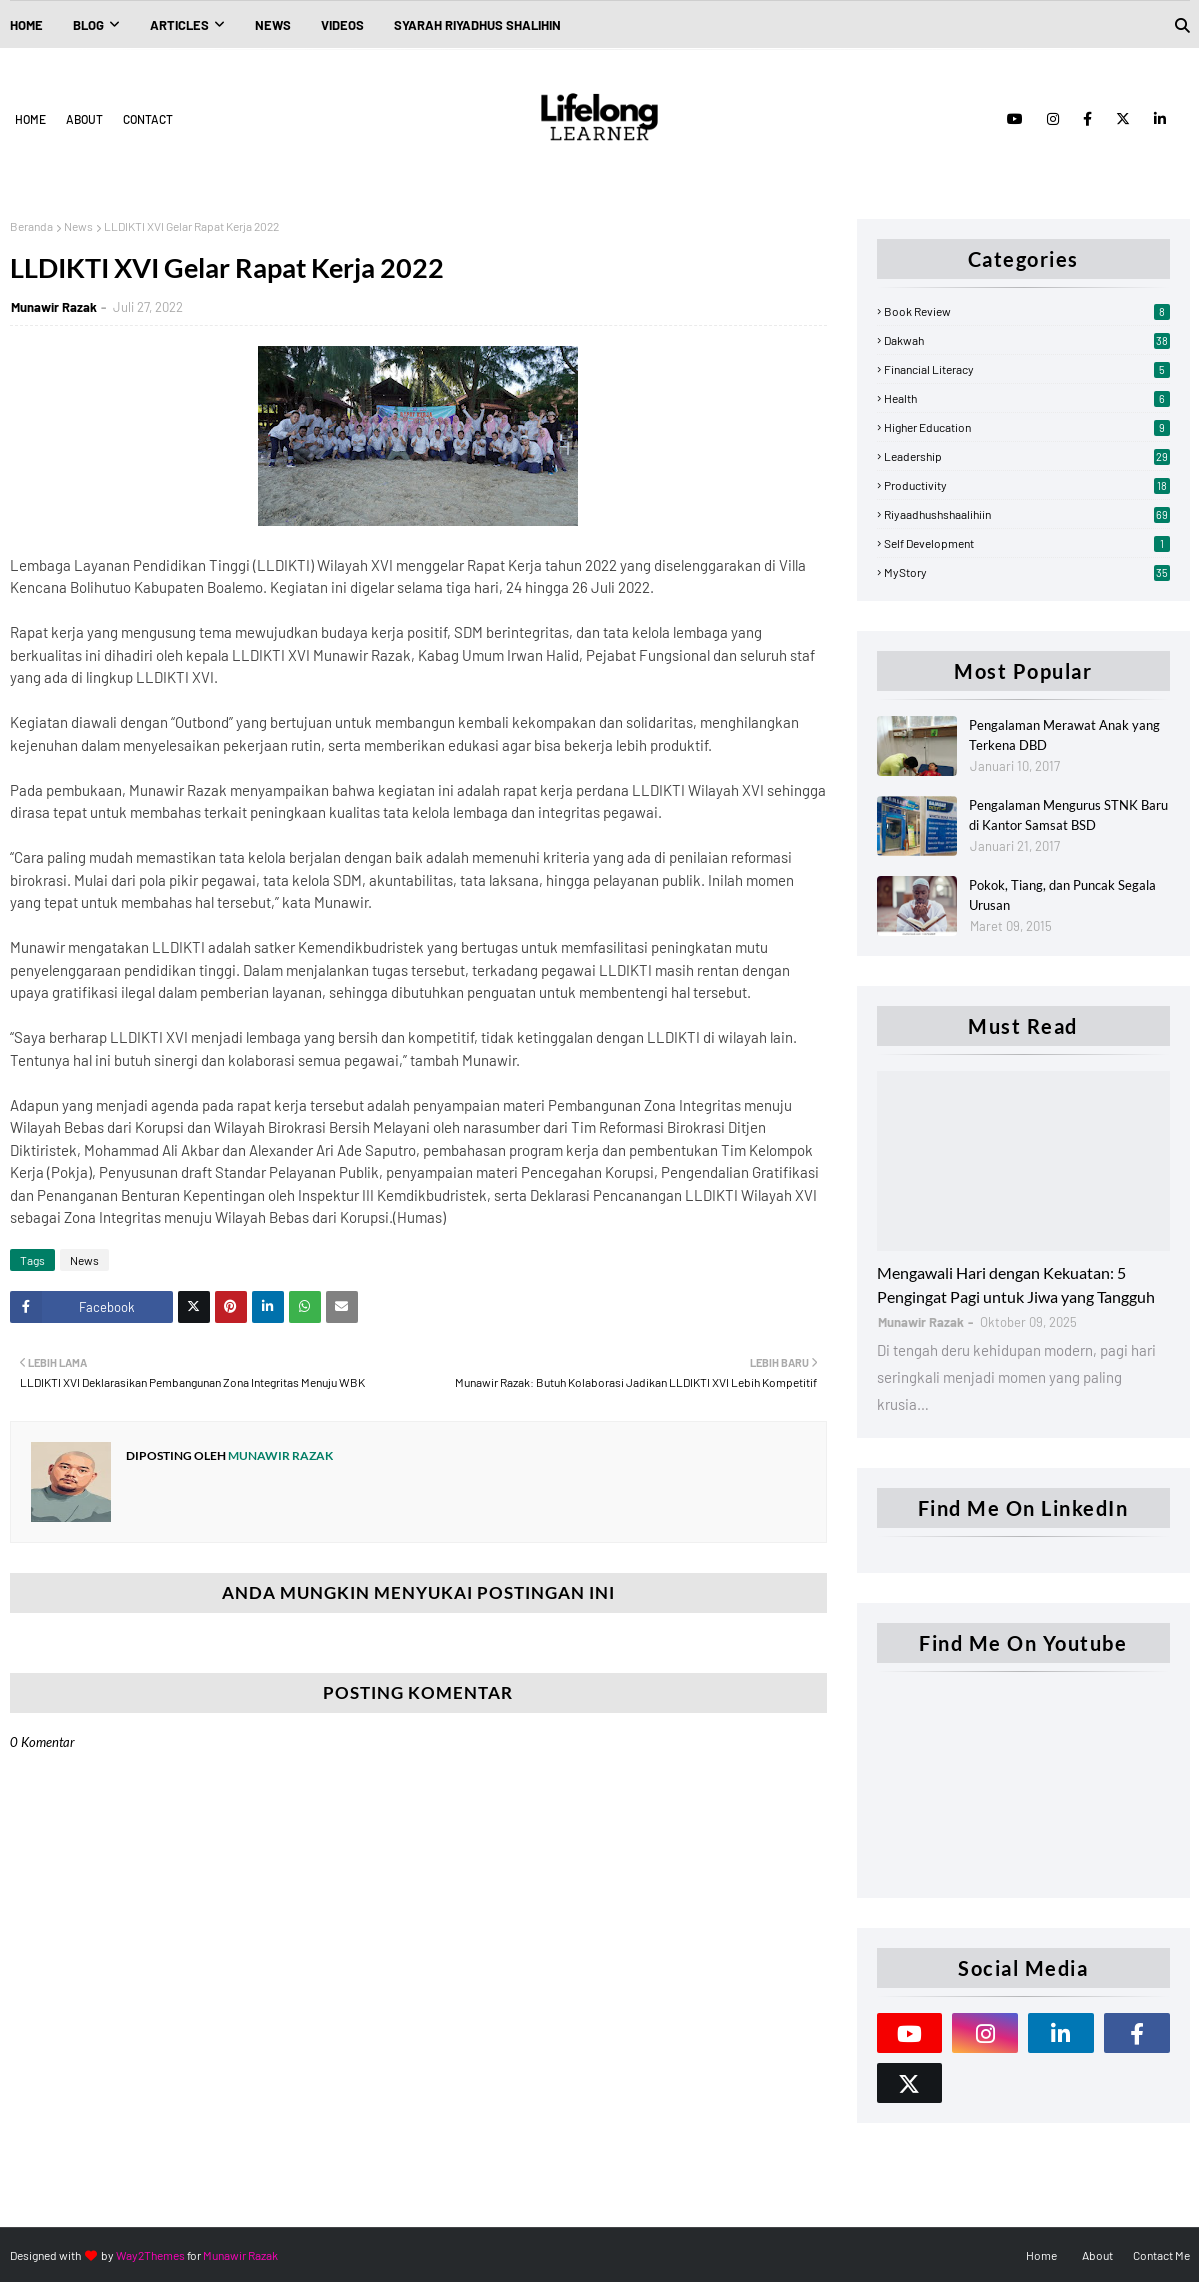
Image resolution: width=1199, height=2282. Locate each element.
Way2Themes (150, 2255)
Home (30, 119)
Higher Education (1027, 427)
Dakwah (1027, 340)
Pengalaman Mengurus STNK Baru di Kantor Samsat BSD (1068, 815)
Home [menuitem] (26, 25)
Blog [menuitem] (88, 25)
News (78, 226)
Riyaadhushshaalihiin (1027, 514)
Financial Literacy (1027, 369)
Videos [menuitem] (342, 25)
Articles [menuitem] (179, 25)
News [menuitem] (273, 25)
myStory (1027, 572)
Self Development (1027, 543)
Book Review (1027, 311)
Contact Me (1161, 2255)
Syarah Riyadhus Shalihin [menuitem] (477, 25)
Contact (148, 119)
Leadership (1027, 456)
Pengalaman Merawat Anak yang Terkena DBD (1064, 735)
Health (1027, 398)
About (84, 119)
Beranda (31, 226)
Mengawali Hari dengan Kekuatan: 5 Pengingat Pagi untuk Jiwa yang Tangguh (1016, 1284)
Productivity (1027, 485)
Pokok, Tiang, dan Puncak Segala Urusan (1062, 895)
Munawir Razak (54, 307)
